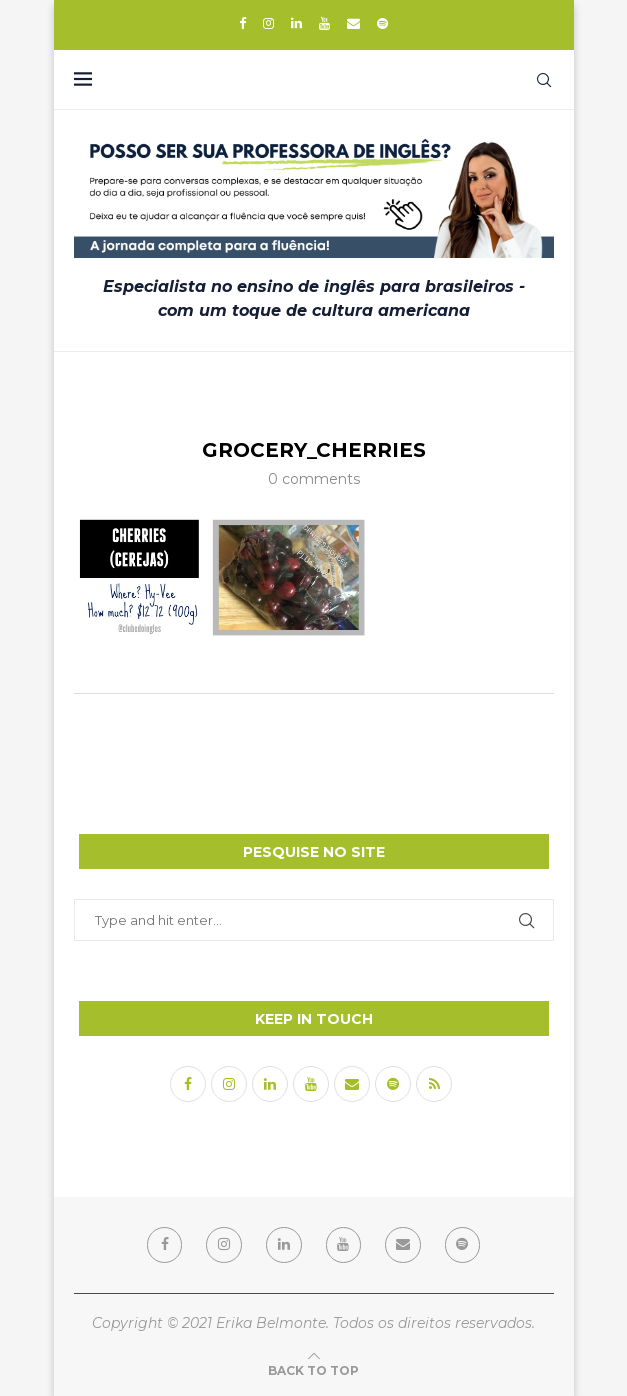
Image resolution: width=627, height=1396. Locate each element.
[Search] (544, 80)
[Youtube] (324, 23)
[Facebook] (242, 23)
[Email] (353, 23)
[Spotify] (382, 23)
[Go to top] (313, 1369)
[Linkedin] (296, 23)
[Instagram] (268, 23)
